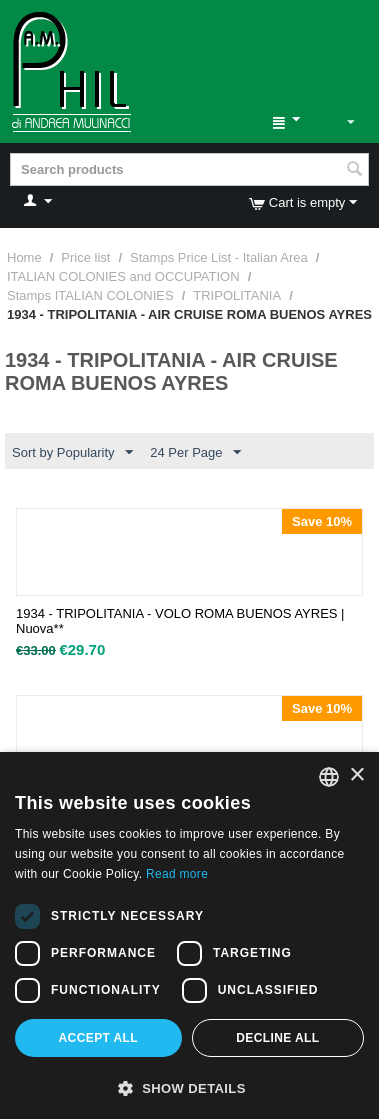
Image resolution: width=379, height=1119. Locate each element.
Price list (85, 257)
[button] (189, 1087)
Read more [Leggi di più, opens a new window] (177, 874)
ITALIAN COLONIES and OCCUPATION (123, 276)
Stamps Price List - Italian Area (219, 257)
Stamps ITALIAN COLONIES (90, 295)
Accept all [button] (99, 1038)
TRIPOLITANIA (237, 295)
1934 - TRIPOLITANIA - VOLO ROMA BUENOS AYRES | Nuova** (180, 621)
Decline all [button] (277, 1038)
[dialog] (189, 935)
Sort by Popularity (72, 453)
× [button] (356, 775)
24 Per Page (195, 453)
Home (24, 257)
